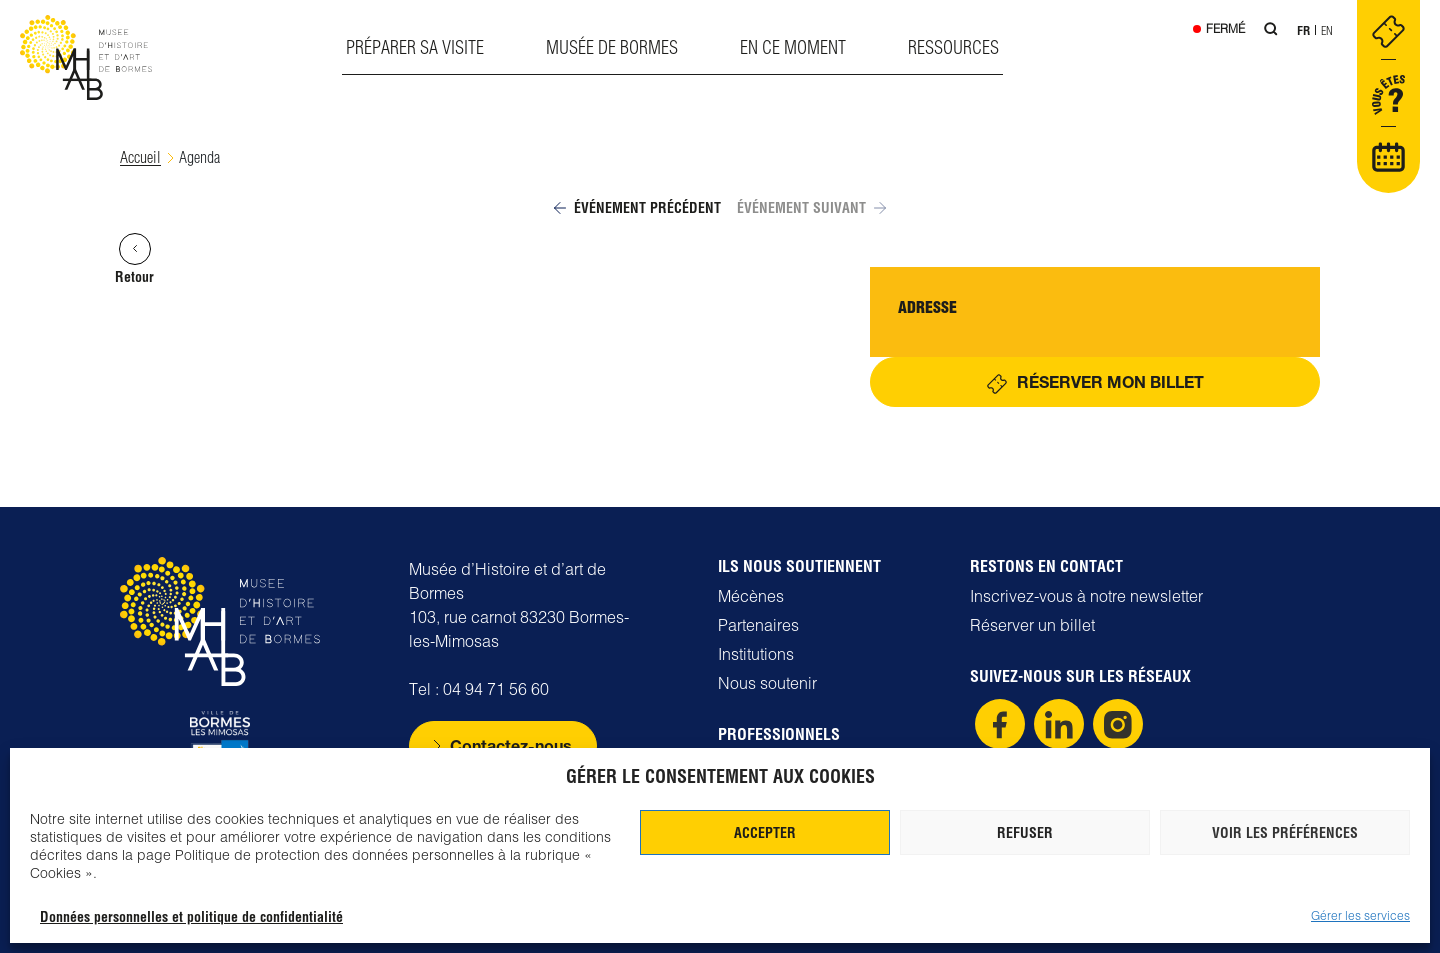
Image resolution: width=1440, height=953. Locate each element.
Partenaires (758, 625)
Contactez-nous (511, 745)
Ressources (953, 47)
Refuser (1025, 833)
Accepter (765, 833)
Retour (134, 260)
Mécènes (751, 596)
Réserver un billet (1032, 625)
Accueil (140, 157)
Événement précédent (637, 209)
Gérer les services (1360, 915)
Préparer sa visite (415, 47)
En (1327, 30)
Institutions (756, 654)
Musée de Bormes (612, 47)
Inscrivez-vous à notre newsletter (1086, 596)
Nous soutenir (767, 683)
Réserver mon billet (1110, 382)
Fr (1303, 30)
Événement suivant (811, 209)
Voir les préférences (1285, 833)
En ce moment (793, 47)
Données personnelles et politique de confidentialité (191, 917)
